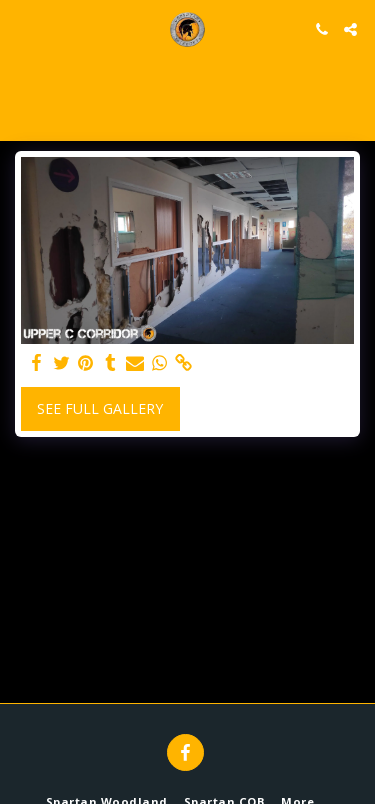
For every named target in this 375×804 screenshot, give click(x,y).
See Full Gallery (100, 408)
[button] (22, 28)
